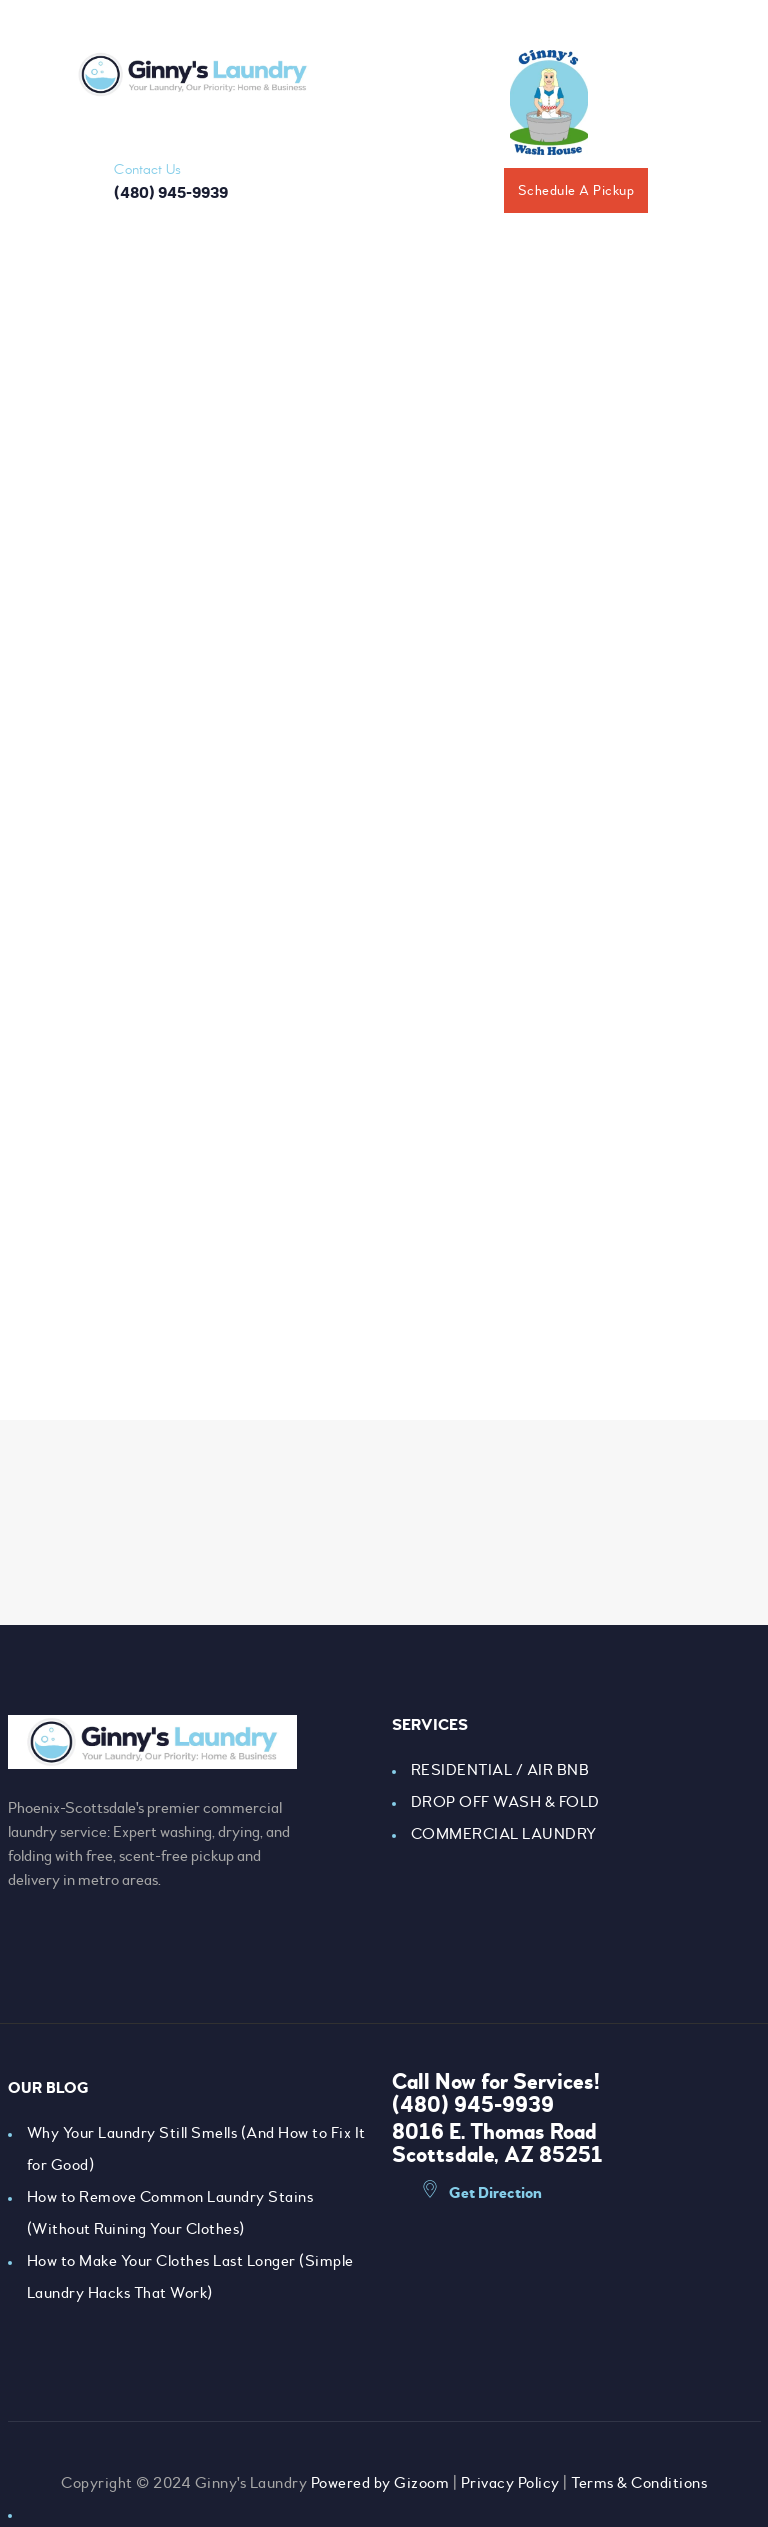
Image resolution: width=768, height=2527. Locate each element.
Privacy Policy (510, 2483)
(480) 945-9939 (473, 2105)
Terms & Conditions (639, 2483)
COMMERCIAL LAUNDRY (504, 1834)
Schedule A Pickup (576, 190)
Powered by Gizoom (380, 2483)
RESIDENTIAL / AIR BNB (500, 1770)
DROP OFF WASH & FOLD (505, 1802)
